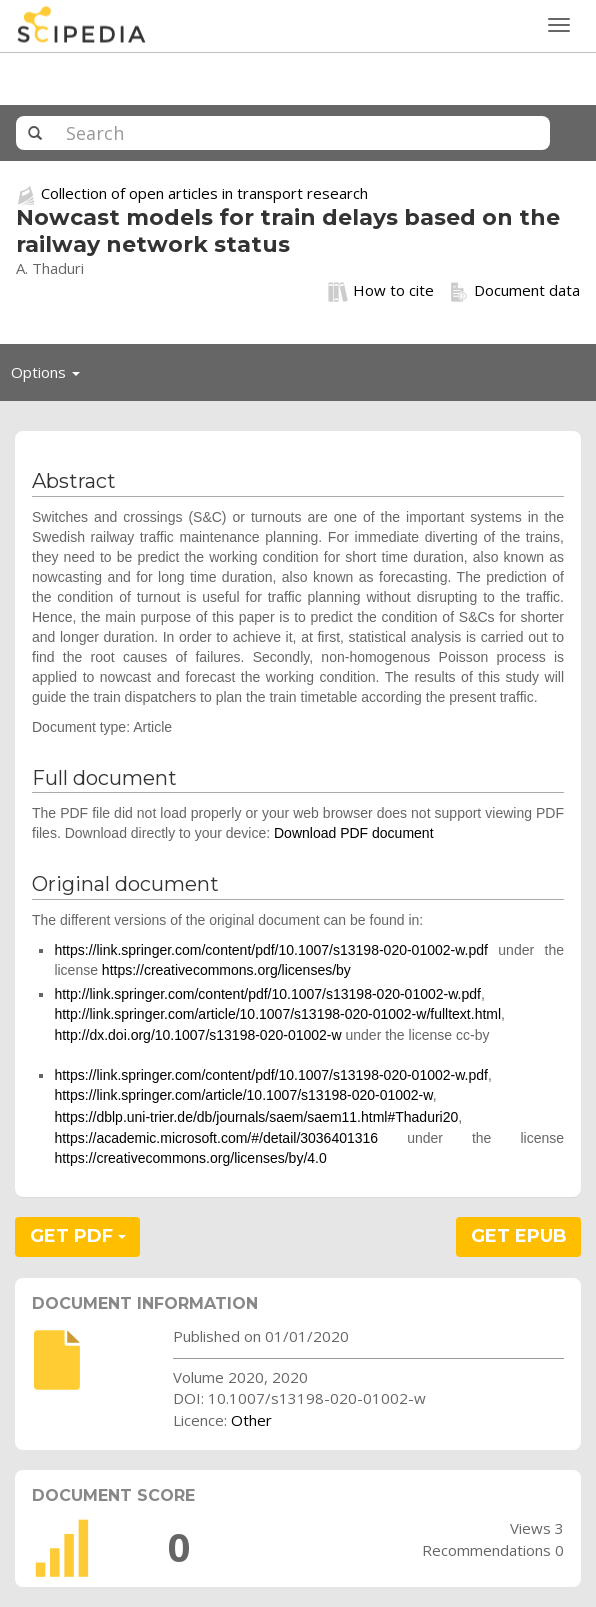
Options (51, 377)
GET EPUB (519, 1236)
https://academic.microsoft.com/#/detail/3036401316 (216, 1138)
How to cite (381, 291)
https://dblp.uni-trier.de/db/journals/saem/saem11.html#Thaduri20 (256, 1117)
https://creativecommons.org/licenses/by (226, 970)
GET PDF (78, 1236)
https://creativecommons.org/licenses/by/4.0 (190, 1158)
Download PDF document (354, 833)
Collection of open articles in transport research (204, 193)
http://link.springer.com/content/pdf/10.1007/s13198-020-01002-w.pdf (267, 994)
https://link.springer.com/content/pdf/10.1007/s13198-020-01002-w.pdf (271, 950)
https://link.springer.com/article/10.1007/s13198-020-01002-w (243, 1095)
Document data (514, 291)
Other (251, 1420)
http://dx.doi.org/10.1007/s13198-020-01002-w (197, 1035)
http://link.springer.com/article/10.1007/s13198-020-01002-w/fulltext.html (277, 1014)
